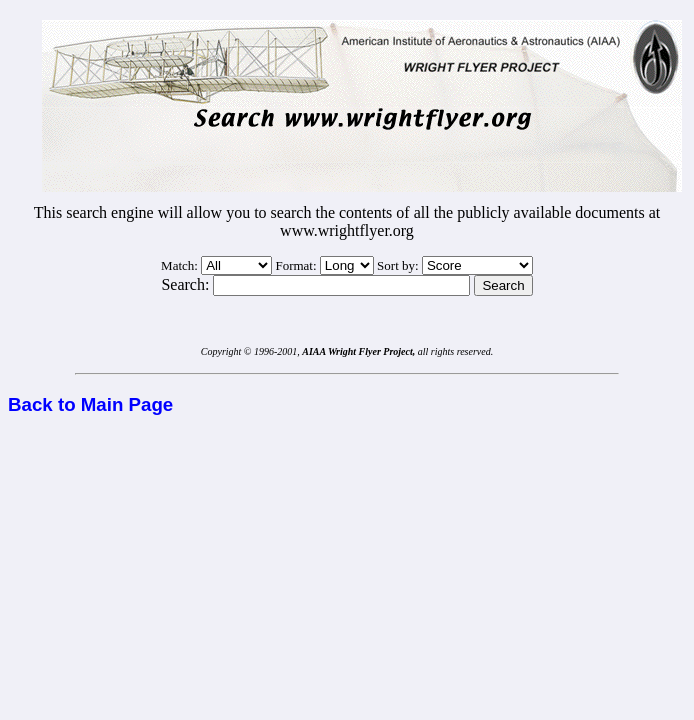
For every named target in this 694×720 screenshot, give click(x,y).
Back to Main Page (90, 404)
